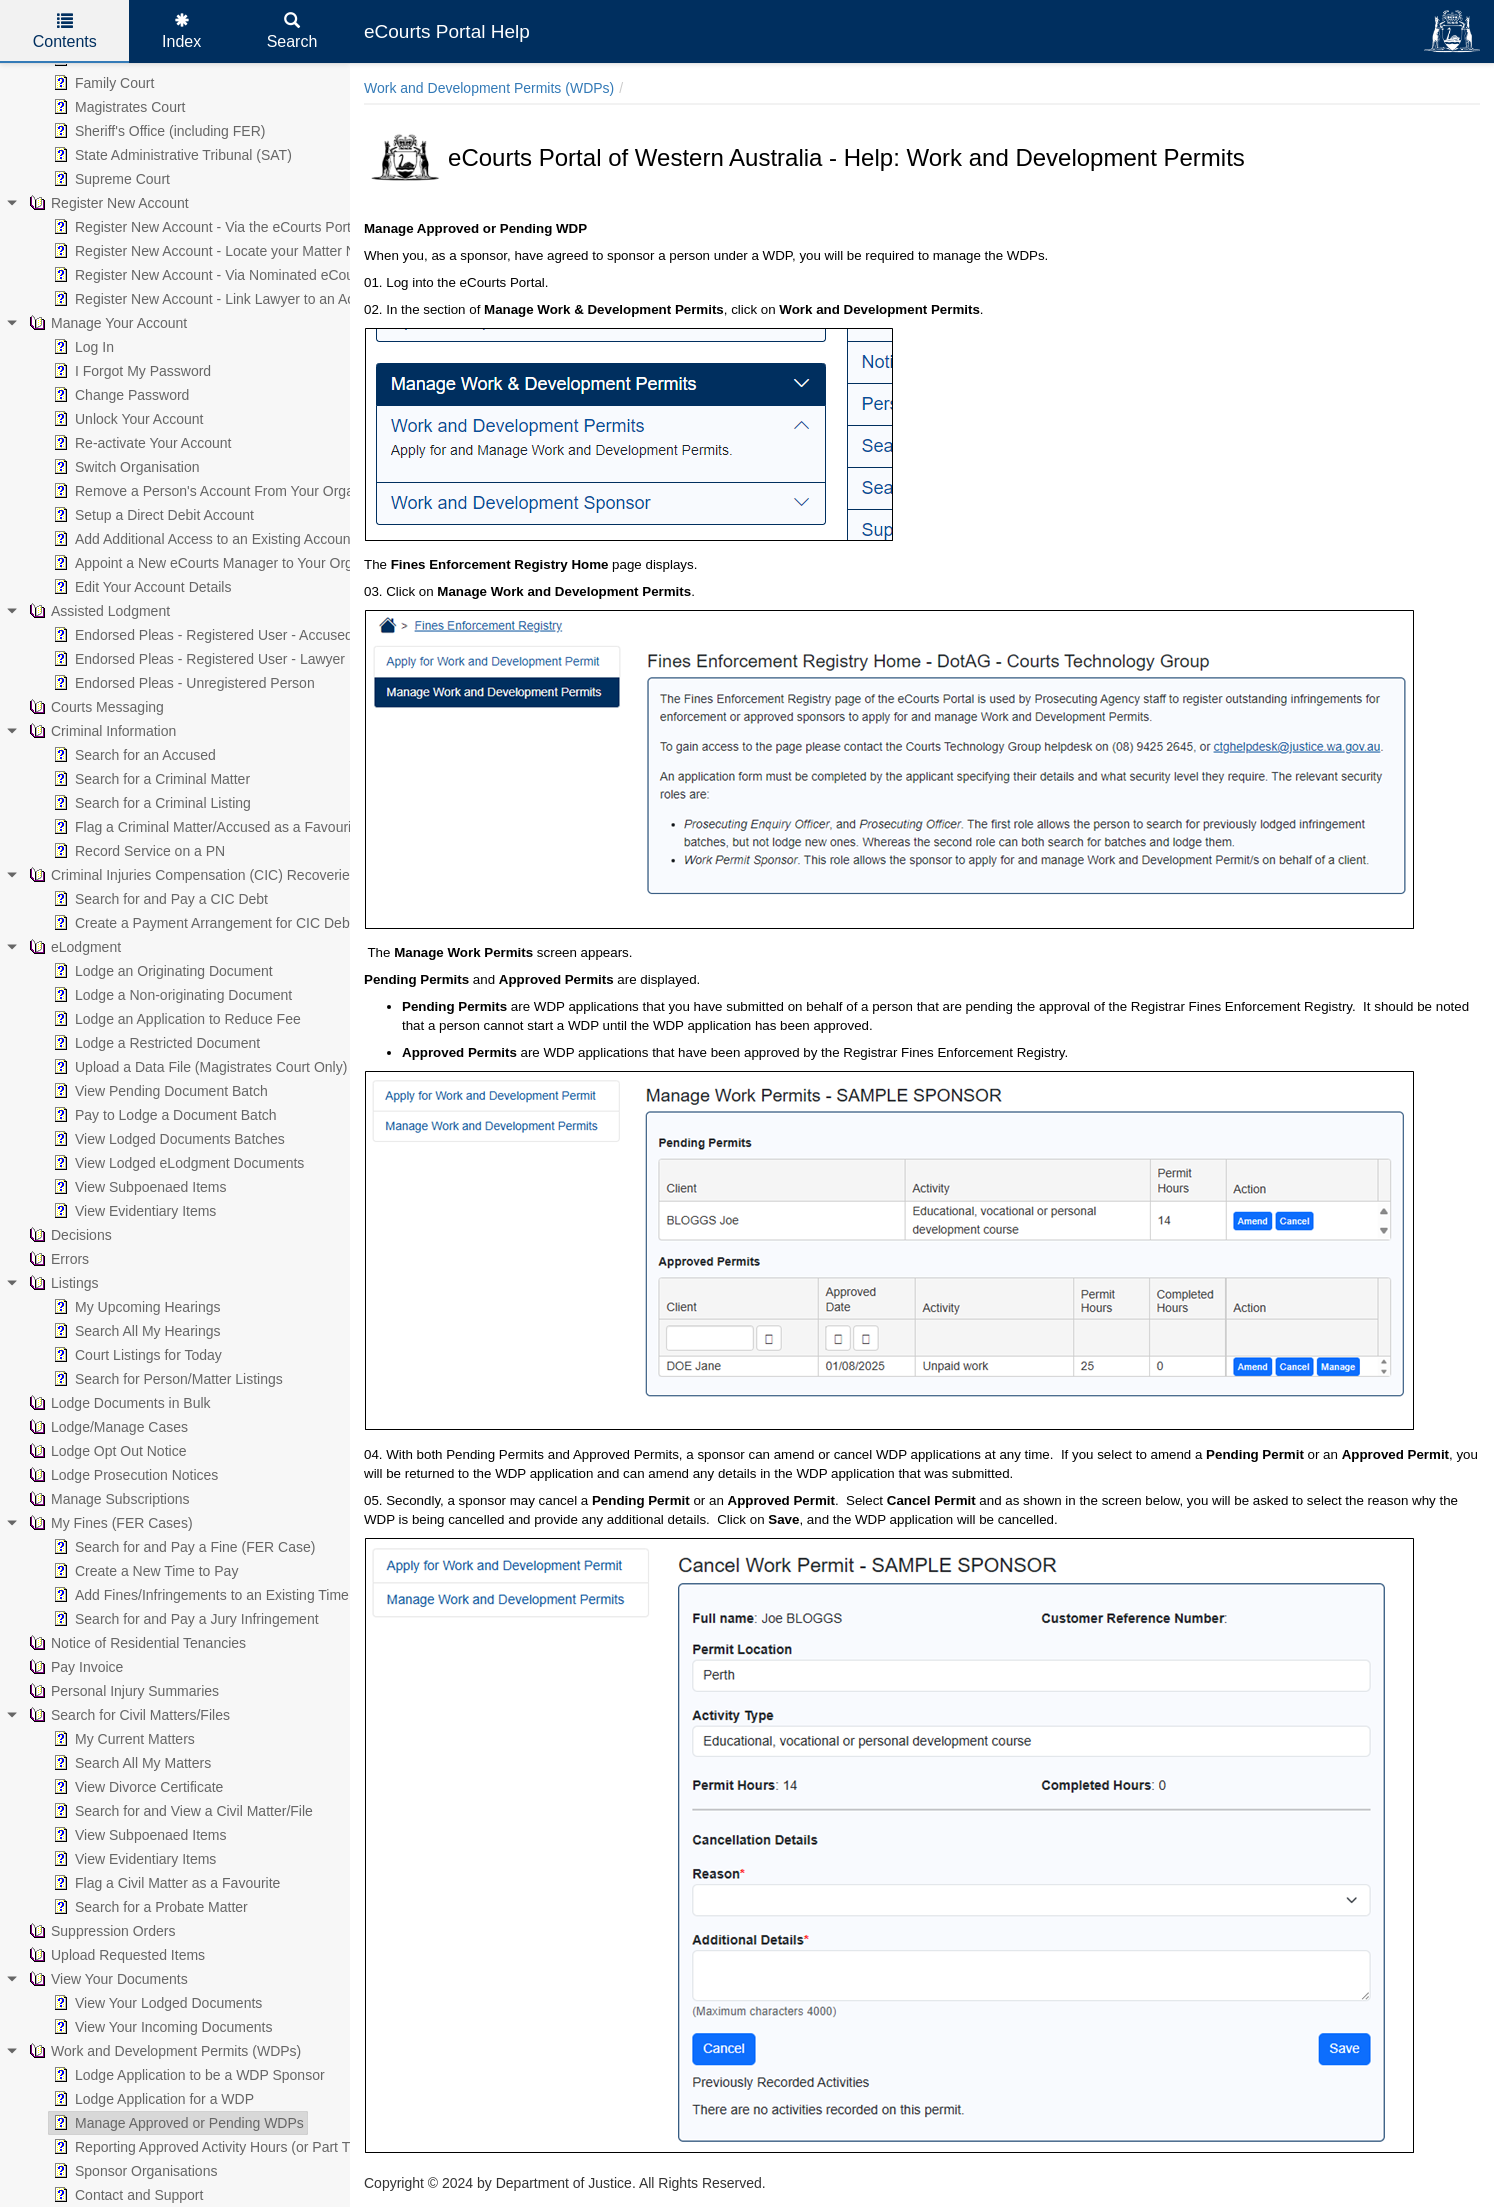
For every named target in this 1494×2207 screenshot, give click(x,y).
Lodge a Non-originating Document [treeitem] (170, 995)
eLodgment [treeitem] (73, 947)
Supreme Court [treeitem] (109, 179)
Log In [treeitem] (81, 347)
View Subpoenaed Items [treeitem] (138, 1187)
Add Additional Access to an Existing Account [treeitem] (201, 539)
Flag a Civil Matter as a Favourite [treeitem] (164, 1883)
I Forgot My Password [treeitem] (130, 371)
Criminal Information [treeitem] (100, 731)
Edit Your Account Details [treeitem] (140, 587)
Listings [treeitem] (61, 1283)
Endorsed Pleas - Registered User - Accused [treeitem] (201, 635)
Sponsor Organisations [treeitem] (133, 2171)
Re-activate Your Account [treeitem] (140, 443)
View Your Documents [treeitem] (106, 1979)
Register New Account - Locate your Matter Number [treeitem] (222, 251)
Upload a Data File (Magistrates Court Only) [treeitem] (198, 1067)
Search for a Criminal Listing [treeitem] (150, 803)
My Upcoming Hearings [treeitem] (135, 1307)
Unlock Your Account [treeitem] (126, 419)
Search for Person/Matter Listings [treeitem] (166, 1379)
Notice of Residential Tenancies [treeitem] (135, 1643)
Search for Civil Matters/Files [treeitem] (127, 1715)
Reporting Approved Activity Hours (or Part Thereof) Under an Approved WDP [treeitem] (302, 2147)
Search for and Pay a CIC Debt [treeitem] (158, 899)
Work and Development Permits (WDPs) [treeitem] (163, 2051)
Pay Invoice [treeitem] (74, 1667)
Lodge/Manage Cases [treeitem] (106, 1427)
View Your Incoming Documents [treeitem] (160, 2027)
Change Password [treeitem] (119, 395)
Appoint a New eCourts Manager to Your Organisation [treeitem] (229, 563)
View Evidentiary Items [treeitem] (132, 1211)
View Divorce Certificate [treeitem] (136, 1787)
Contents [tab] (65, 31)
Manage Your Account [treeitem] (106, 323)
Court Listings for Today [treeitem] (135, 1355)
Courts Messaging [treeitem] (94, 707)
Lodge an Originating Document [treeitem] (161, 971)
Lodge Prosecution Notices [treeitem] (121, 1475)
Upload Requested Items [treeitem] (115, 1955)
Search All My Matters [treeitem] (130, 1763)
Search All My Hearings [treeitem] (135, 1331)
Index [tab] (181, 31)
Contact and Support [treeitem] (126, 2195)
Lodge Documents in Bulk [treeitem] (118, 1403)
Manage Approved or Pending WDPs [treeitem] (176, 2123)
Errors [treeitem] (57, 1259)
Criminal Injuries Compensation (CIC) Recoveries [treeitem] (191, 875)
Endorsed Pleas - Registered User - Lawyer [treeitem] (197, 659)
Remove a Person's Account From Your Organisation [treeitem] (225, 491)
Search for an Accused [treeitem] (132, 755)
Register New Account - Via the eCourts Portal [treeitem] (205, 227)
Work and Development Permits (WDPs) (489, 88)
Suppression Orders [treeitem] (100, 1931)
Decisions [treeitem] (68, 1235)
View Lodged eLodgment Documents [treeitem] (176, 1163)
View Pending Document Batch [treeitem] (158, 1091)
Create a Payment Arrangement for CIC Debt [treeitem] (201, 923)
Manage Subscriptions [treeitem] (107, 1499)
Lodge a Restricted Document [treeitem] (154, 1043)
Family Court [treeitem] (101, 83)
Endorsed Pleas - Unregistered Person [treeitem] (182, 683)
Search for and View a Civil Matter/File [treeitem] (181, 1811)
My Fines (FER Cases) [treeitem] (109, 1523)
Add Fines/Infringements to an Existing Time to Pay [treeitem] (221, 1595)
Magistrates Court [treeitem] (117, 107)
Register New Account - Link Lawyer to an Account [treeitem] (219, 299)
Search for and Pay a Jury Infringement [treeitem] (184, 1619)
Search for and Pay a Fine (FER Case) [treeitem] (182, 1547)
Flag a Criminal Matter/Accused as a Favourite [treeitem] (206, 827)
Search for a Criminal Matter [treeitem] (149, 779)
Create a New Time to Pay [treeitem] (143, 1571)
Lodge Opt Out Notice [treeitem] (105, 1451)
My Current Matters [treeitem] (122, 1739)
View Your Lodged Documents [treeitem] (155, 2003)
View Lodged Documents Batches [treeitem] (167, 1139)
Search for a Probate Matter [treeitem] (148, 1907)
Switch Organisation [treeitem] (124, 467)
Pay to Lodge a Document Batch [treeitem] (163, 1115)
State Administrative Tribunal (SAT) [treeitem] (170, 155)
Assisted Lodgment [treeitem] (97, 611)
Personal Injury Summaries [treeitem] (122, 1691)
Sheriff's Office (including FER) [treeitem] (157, 131)
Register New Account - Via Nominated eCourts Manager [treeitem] (239, 275)
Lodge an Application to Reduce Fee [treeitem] (175, 1019)
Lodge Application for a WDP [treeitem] (151, 2099)
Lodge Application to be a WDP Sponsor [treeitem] (187, 2075)
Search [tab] (292, 31)
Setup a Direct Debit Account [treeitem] (151, 515)
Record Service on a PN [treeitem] (137, 851)
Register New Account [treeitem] (107, 203)
